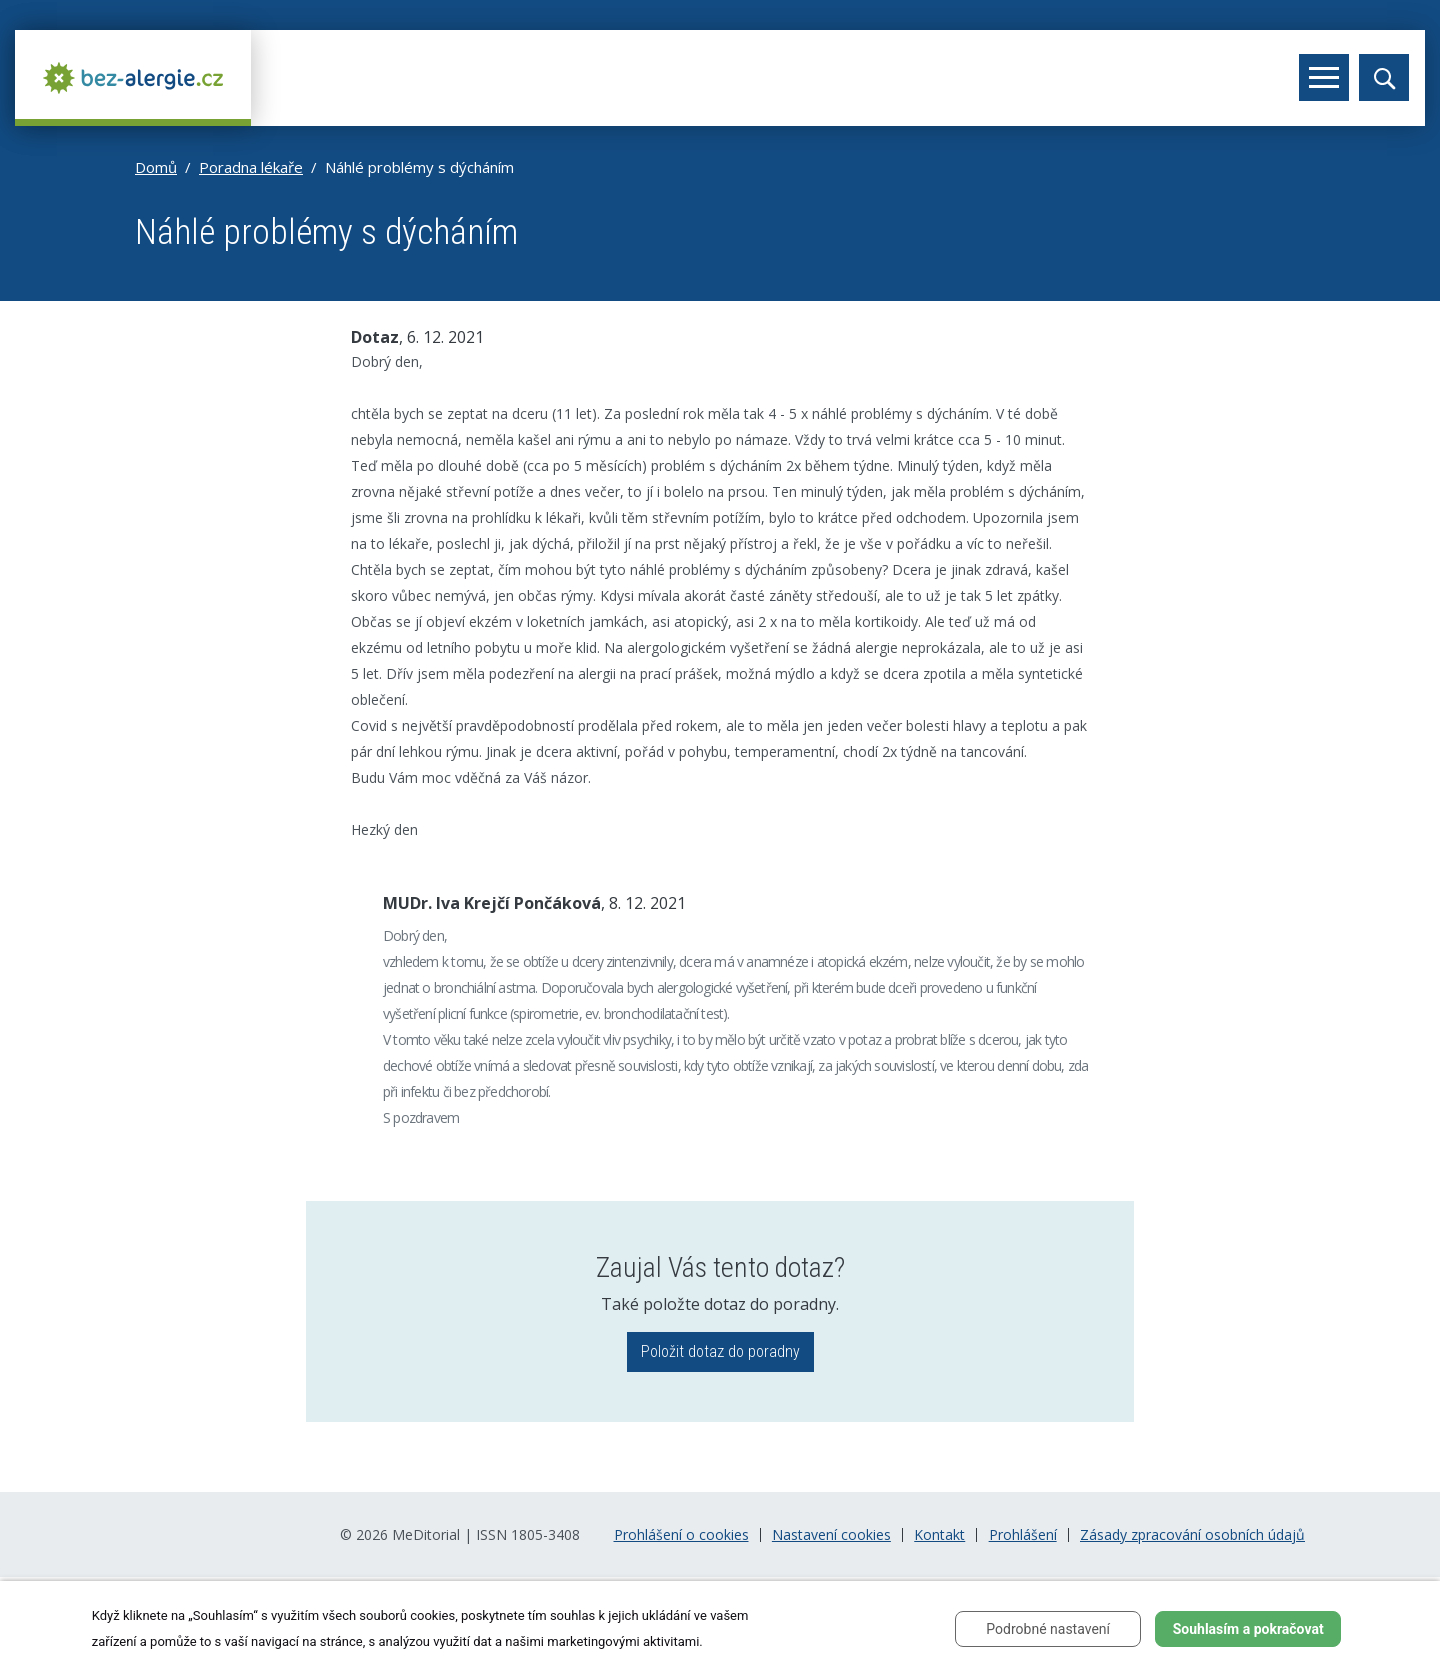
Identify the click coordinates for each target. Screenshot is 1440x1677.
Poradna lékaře (251, 167)
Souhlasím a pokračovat (1248, 1629)
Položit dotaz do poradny (720, 1351)
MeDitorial (426, 1534)
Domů (156, 167)
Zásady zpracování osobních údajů (1192, 1535)
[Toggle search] (1384, 77)
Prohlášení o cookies (681, 1535)
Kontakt (939, 1535)
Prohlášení (1023, 1535)
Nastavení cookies (831, 1535)
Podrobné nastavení (1048, 1629)
